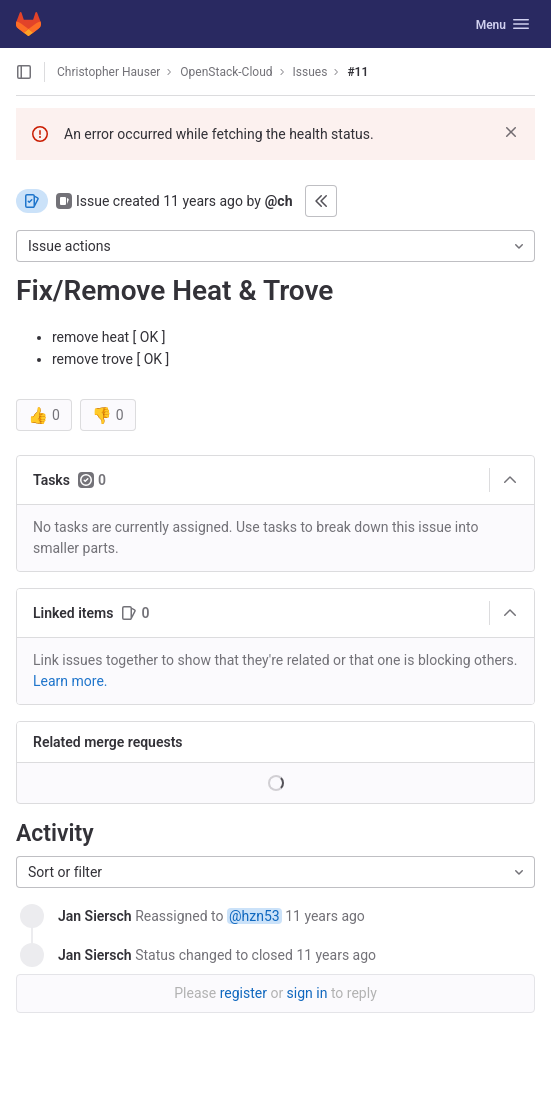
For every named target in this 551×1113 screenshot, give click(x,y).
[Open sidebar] (24, 72)
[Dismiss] (511, 132)
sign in (307, 993)
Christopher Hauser (108, 72)
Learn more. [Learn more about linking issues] (70, 681)
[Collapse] (510, 480)
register (243, 993)
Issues (310, 72)
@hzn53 (254, 916)
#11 (357, 72)
